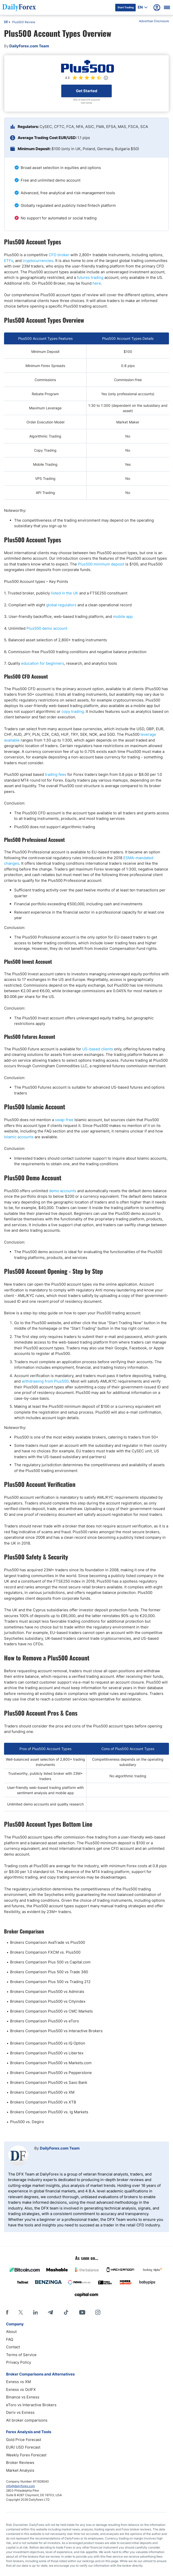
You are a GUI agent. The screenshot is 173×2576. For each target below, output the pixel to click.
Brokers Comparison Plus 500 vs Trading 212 (50, 1981)
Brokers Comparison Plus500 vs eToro (44, 2021)
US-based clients (97, 1049)
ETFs (8, 260)
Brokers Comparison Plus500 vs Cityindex (47, 2001)
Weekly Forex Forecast (26, 2455)
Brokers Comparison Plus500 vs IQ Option (47, 2043)
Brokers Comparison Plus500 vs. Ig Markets (49, 2112)
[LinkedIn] (35, 2312)
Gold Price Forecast (23, 2439)
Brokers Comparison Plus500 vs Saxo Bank (48, 2082)
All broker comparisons (26, 2420)
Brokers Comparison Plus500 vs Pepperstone (51, 2072)
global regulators (61, 605)
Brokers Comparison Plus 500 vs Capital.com (50, 1962)
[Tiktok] (66, 2312)
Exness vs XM (18, 2381)
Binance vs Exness (22, 2397)
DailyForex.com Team (60, 2148)
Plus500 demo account (46, 628)
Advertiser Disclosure (154, 21)
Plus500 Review (23, 22)
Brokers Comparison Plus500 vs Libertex (46, 2053)
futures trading (90, 277)
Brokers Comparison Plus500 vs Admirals (47, 1991)
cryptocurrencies (38, 260)
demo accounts (62, 1190)
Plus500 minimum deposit (101, 564)
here (97, 283)
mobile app (123, 616)
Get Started (86, 90)
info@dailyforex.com (20, 2486)
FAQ (9, 2339)
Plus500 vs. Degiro (27, 2121)
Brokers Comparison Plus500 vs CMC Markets (51, 2011)
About (11, 2331)
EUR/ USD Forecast (23, 2447)
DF (6, 22)
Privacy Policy (18, 2362)
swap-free (64, 1119)
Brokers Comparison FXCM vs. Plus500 (45, 1952)
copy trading (73, 711)
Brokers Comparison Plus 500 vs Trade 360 (49, 1971)
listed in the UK (64, 593)
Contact (13, 2347)
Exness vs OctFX (21, 2389)
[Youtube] (82, 2312)
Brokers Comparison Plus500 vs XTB (43, 2102)
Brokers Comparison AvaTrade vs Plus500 (47, 1942)
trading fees (55, 774)
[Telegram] (50, 2312)
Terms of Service (21, 2354)
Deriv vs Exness (20, 2412)
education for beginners (42, 663)
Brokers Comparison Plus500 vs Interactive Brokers (56, 2030)
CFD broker (59, 254)
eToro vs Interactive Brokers (31, 2404)
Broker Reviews (20, 2462)
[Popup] (106, 78)
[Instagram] (97, 2312)
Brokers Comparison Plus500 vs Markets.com (51, 2062)
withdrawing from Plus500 (45, 1381)
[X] (20, 2312)
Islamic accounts (19, 1136)
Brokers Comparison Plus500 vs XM (42, 2092)
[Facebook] (7, 2312)
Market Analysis (20, 2470)
